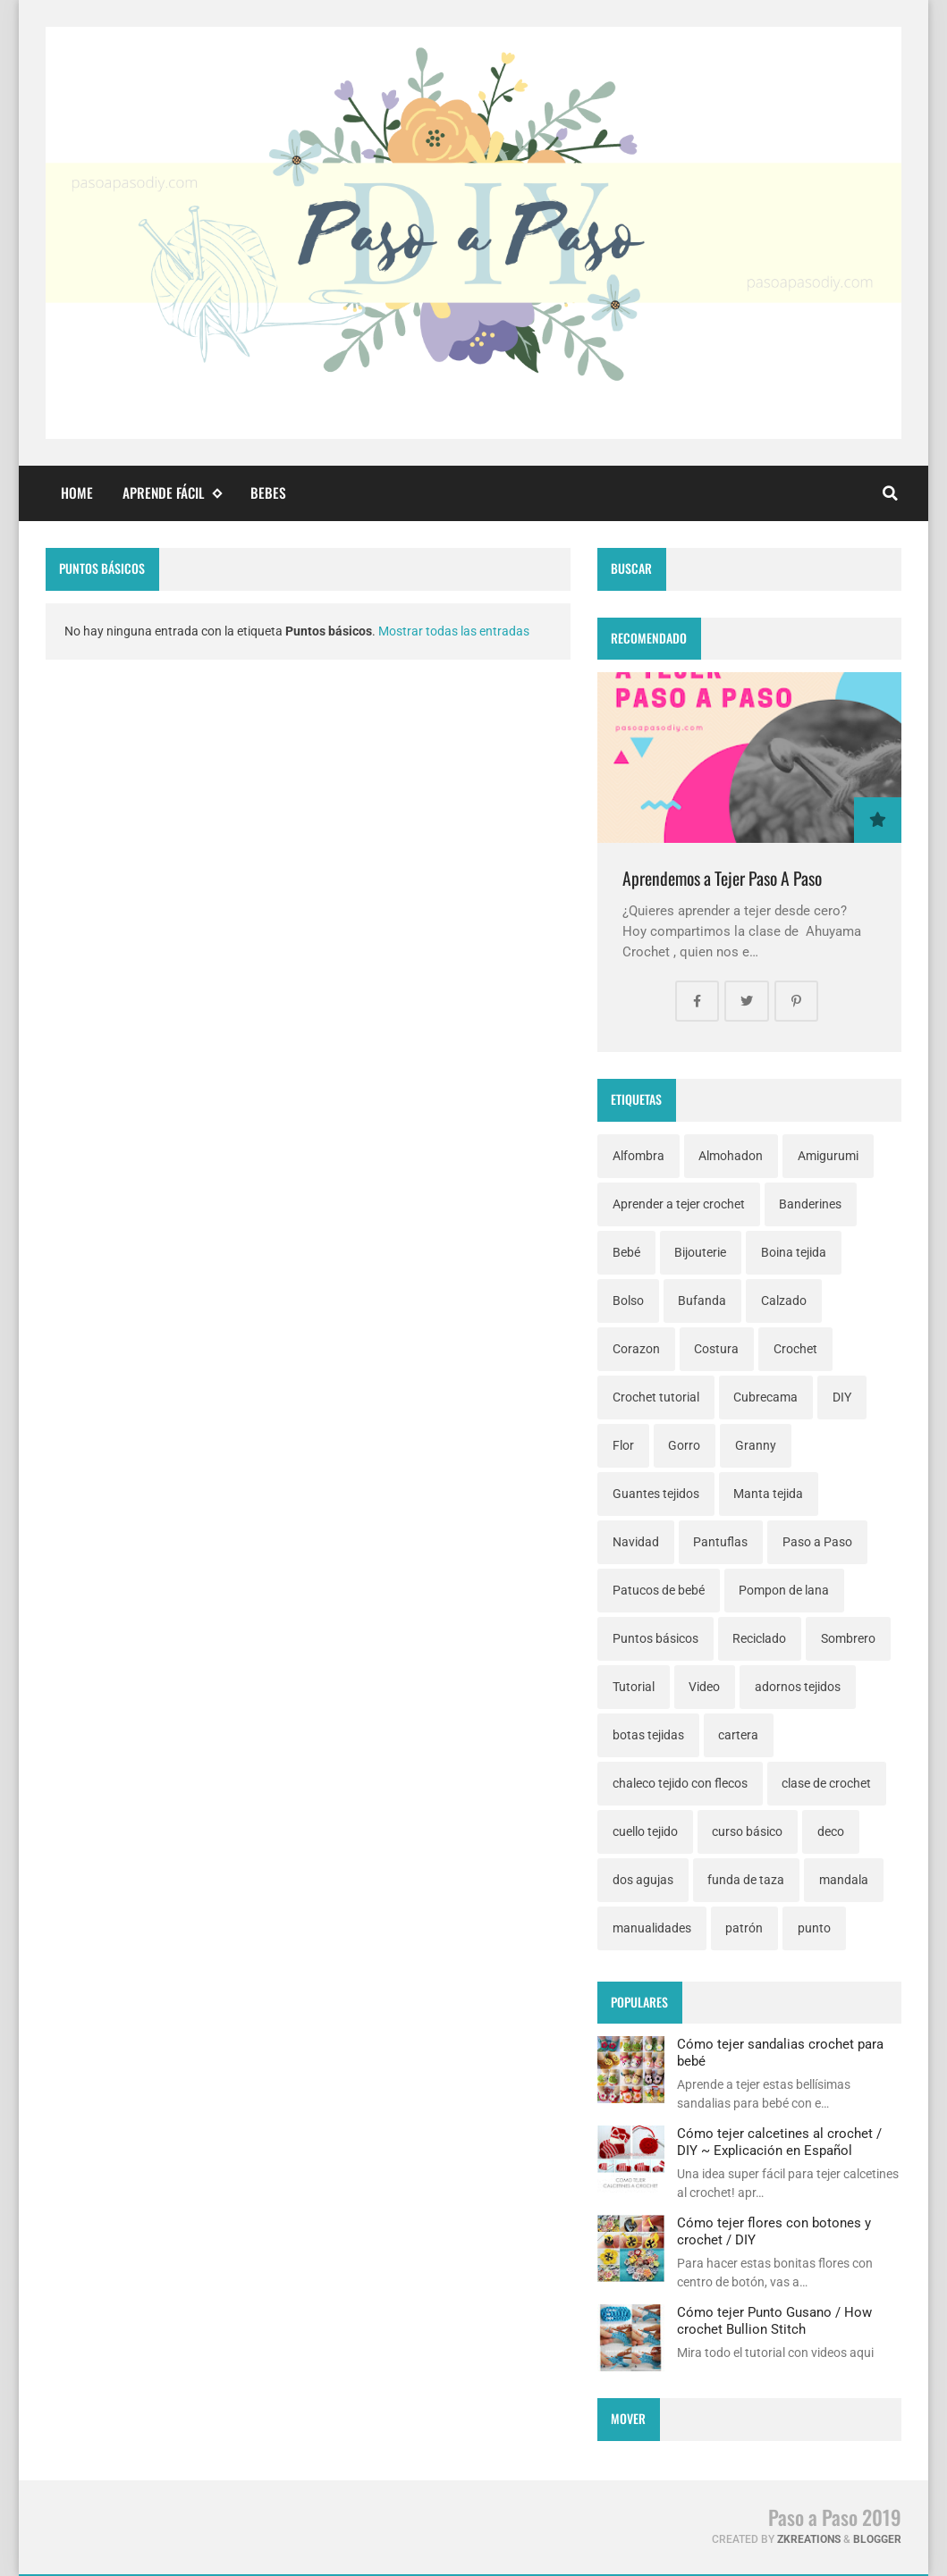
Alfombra (638, 1156)
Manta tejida (768, 1493)
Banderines (810, 1204)
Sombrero (848, 1638)
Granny (755, 1445)
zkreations (809, 2539)
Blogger (877, 2539)
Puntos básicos (655, 1638)
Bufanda (702, 1300)
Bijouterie (700, 1252)
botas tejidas (648, 1735)
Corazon (636, 1349)
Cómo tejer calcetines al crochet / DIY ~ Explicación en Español (779, 2142)
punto (814, 1928)
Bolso (628, 1300)
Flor (623, 1445)
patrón (744, 1928)
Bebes (268, 492)
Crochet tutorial (656, 1397)
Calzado (784, 1300)
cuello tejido (645, 1831)
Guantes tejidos (656, 1493)
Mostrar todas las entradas (453, 631)
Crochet (795, 1349)
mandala (843, 1880)
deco (830, 1831)
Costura (716, 1349)
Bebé (626, 1252)
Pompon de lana (784, 1590)
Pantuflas (720, 1542)
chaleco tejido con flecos (680, 1783)
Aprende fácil (172, 493)
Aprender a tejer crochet (679, 1204)
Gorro (684, 1445)
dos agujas (643, 1880)
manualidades (652, 1928)
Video (704, 1686)
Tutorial (634, 1686)
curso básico (747, 1831)
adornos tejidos (798, 1686)
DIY (842, 1397)
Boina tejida (793, 1252)
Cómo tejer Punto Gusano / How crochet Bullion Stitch (774, 2320)
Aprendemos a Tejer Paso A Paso (722, 878)
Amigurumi (828, 1156)
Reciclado (759, 1638)
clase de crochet (826, 1783)
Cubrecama (765, 1397)
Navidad (636, 1542)
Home (77, 492)
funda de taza (745, 1880)
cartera (738, 1735)
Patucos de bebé (659, 1590)
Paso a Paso (817, 1542)
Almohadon (730, 1156)
